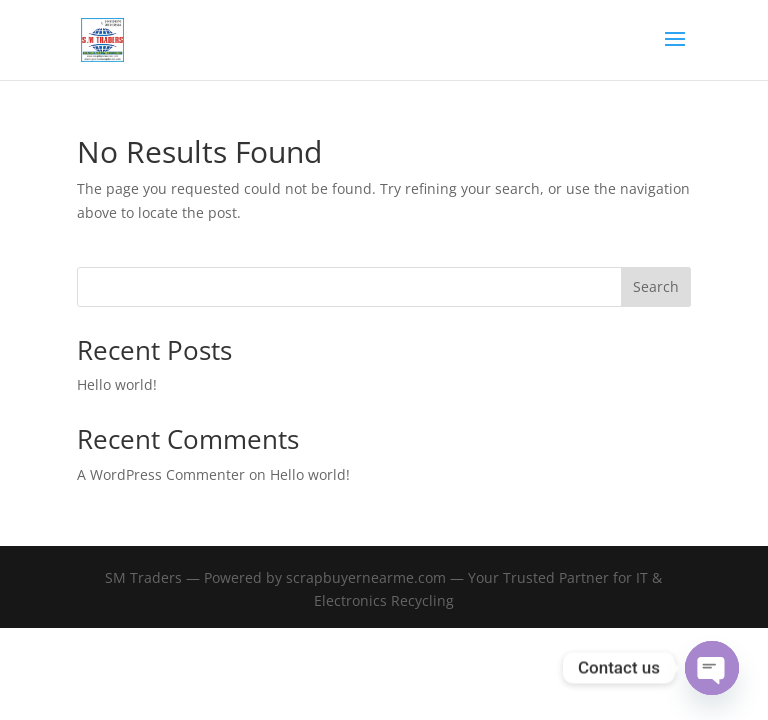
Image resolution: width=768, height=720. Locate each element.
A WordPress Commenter (161, 474)
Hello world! (117, 384)
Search (656, 286)
